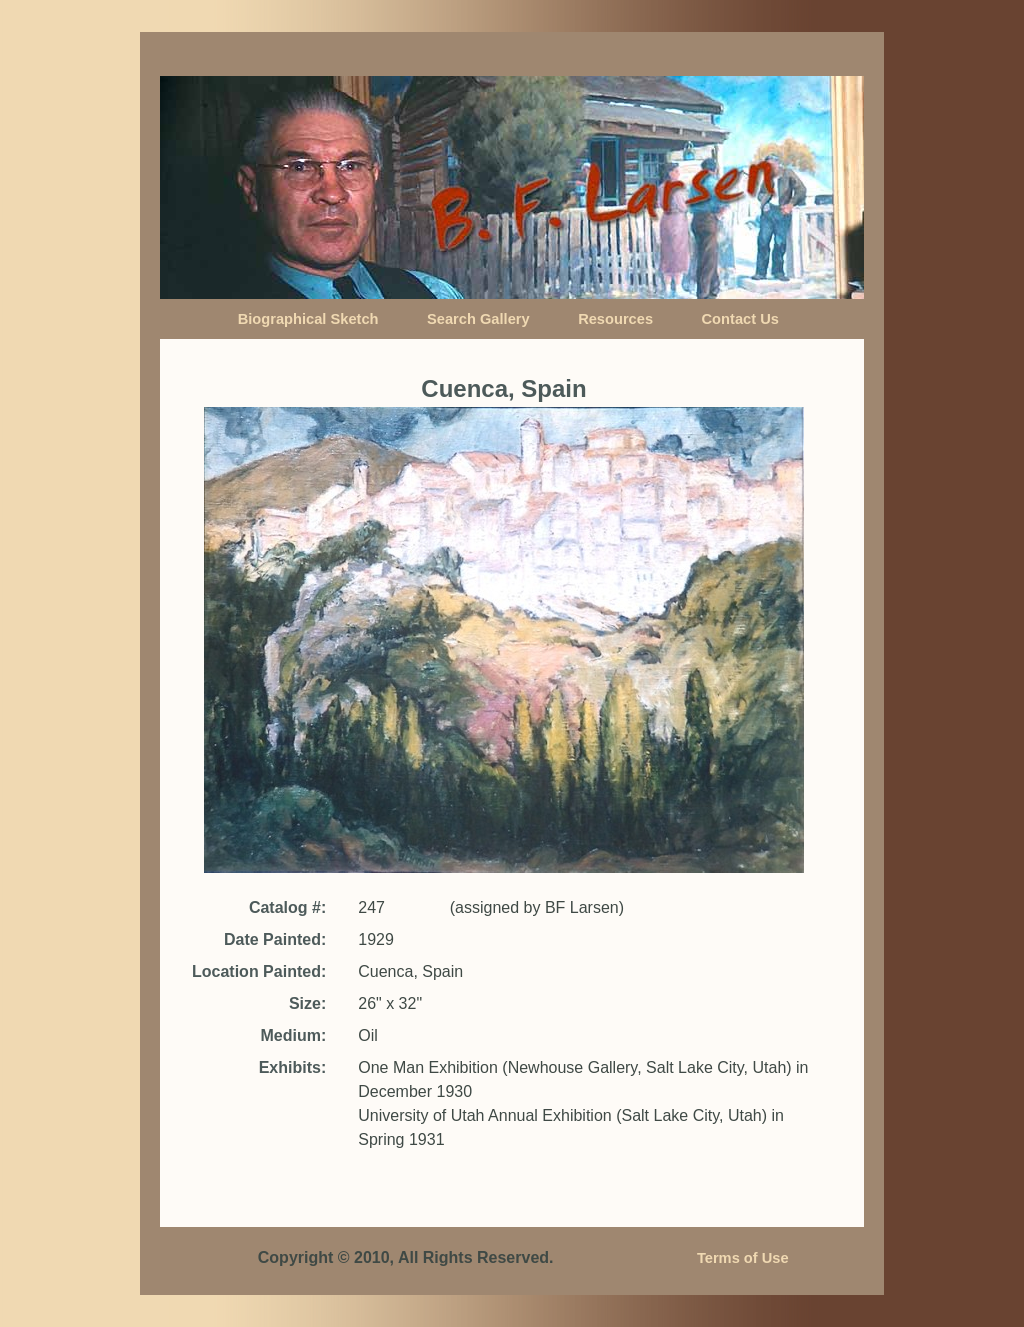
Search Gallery (478, 319)
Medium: (293, 1035)
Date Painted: (275, 939)
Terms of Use (743, 1258)
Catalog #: (287, 907)
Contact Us (740, 319)
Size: (307, 1003)
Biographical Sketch (308, 319)
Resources (615, 319)
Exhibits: (293, 1067)
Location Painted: (259, 971)
